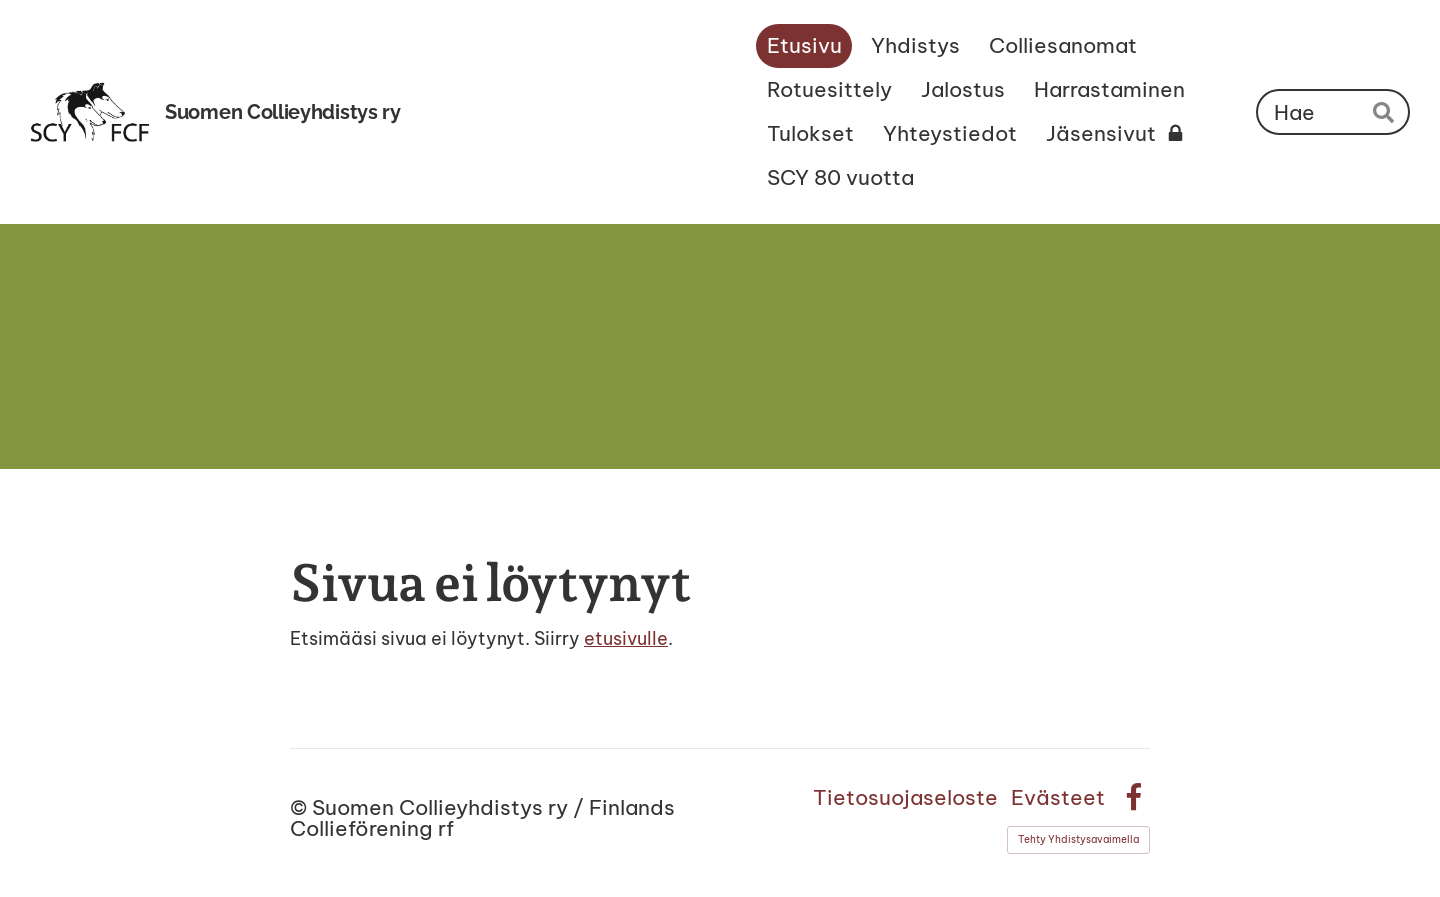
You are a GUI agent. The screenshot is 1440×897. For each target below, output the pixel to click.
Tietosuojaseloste (905, 797)
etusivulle (626, 638)
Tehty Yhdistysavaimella (1078, 839)
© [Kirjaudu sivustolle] (301, 807)
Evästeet (1058, 797)
